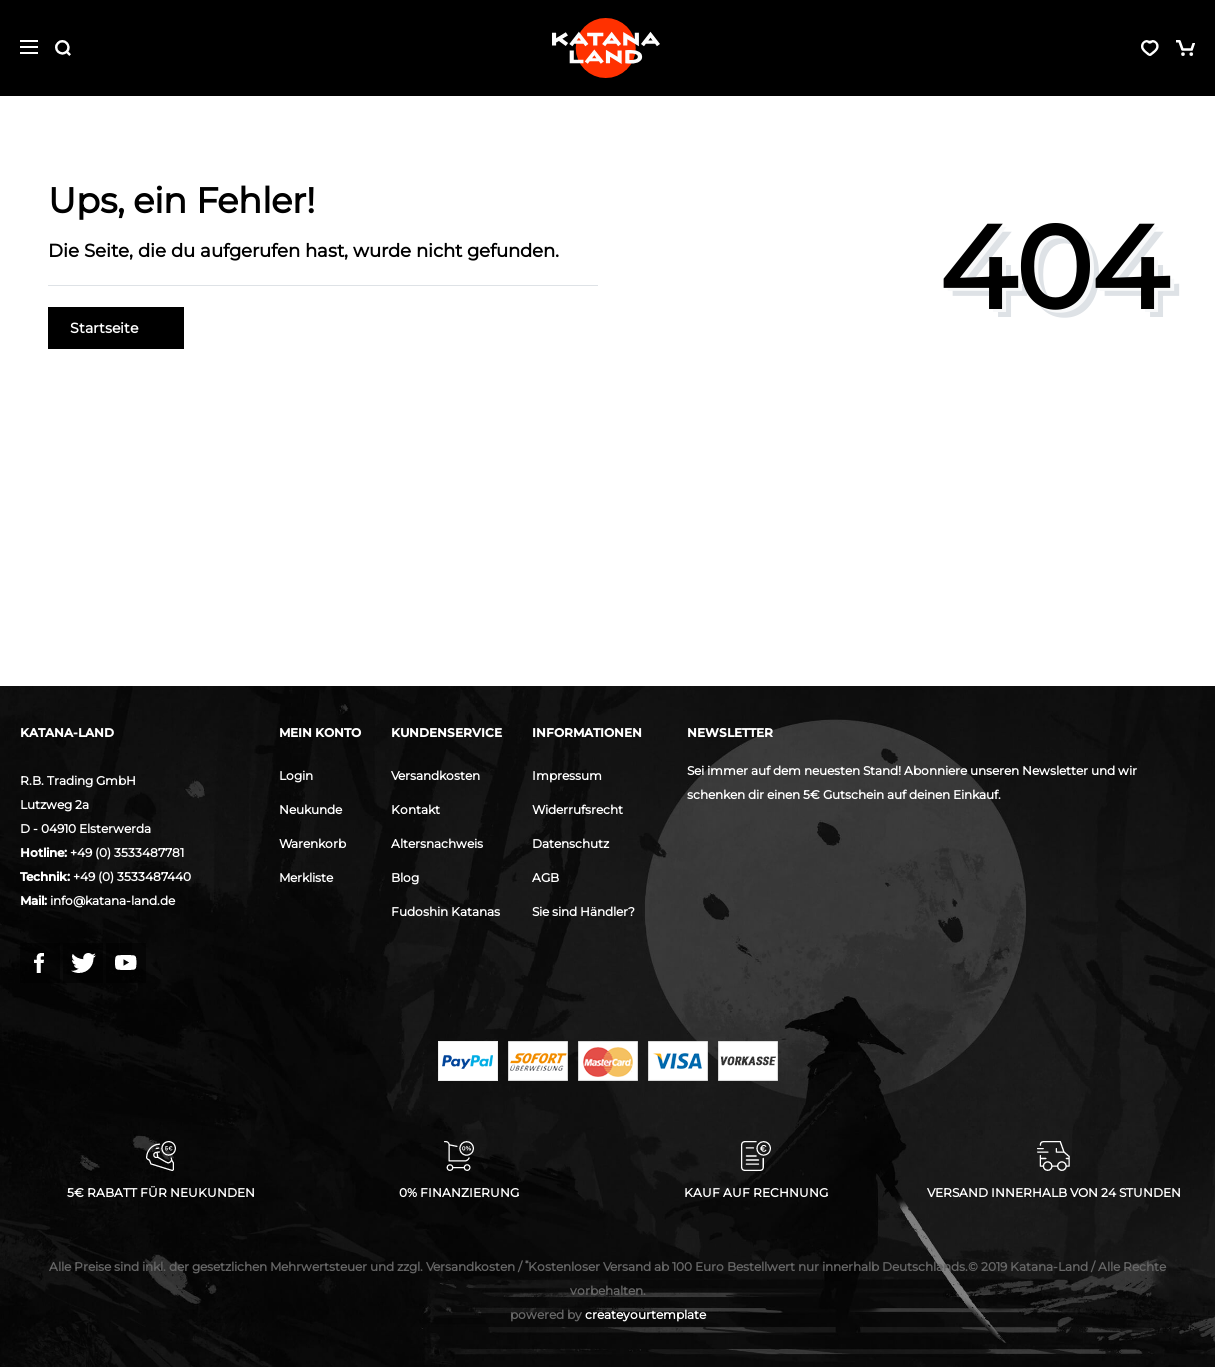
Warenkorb (312, 843)
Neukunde (310, 809)
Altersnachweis (437, 843)
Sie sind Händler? (583, 911)
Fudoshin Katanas (445, 911)
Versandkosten (435, 775)
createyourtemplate (608, 1314)
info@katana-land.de (112, 900)
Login (296, 775)
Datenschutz (570, 843)
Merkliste (306, 877)
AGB (545, 877)
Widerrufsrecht (577, 809)
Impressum (567, 775)
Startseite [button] (116, 328)
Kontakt (415, 809)
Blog (405, 877)
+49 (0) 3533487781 (127, 852)
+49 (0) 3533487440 (132, 876)
